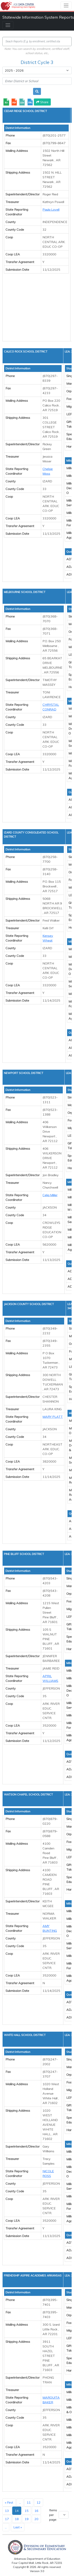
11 (29, 2502)
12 (39, 2502)
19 (27, 2519)
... (20, 2502)
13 (7, 2511)
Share (42, 102)
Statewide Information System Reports (38, 17)
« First (9, 2502)
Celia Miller (50, 1195)
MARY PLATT (53, 1417)
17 (7, 2519)
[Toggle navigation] (66, 5)
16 (36, 2511)
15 (27, 2511)
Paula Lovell (51, 209)
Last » (17, 2527)
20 (36, 2519)
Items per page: (53, 2514)
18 (17, 2519)
